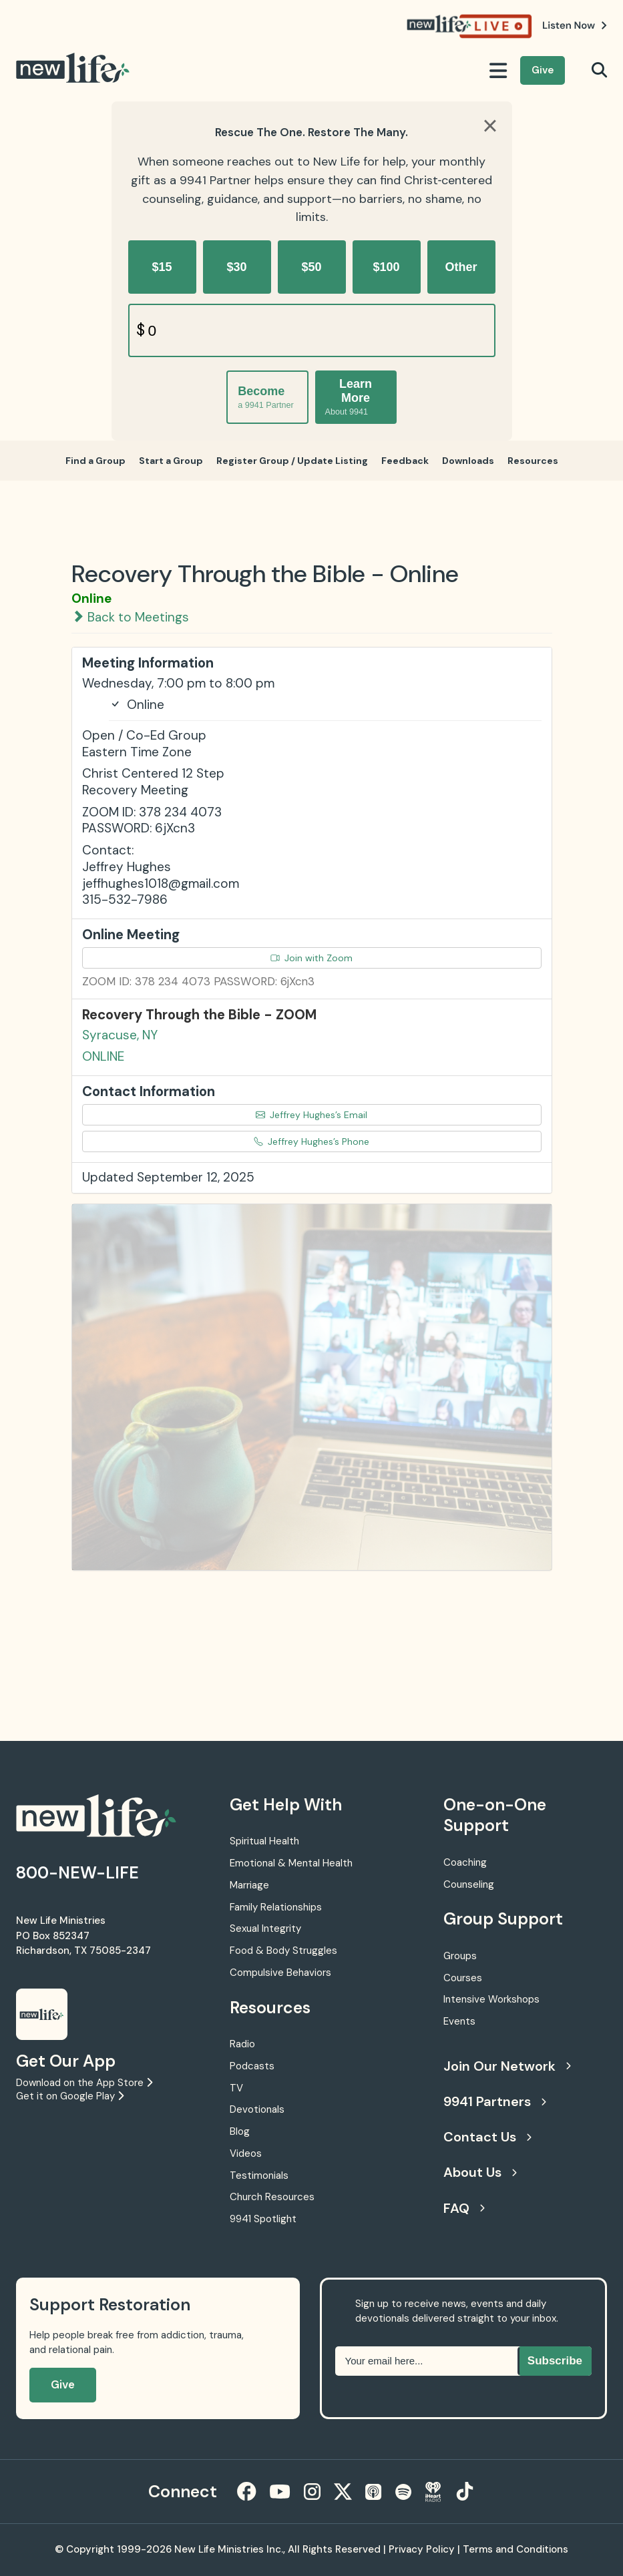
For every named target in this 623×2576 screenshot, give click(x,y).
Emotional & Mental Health (291, 1863)
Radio (242, 2044)
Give (543, 70)
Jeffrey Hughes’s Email (311, 1115)
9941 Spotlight (263, 2219)
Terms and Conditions (515, 2549)
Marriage (249, 1885)
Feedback (405, 461)
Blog (240, 2131)
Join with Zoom (311, 958)
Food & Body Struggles (283, 1950)
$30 (236, 267)
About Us (480, 2172)
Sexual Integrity (265, 1928)
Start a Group (171, 461)
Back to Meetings (130, 617)
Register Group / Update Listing (292, 461)
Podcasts (252, 2066)
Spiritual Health (264, 1841)
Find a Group (95, 461)
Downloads (468, 461)
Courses (462, 1978)
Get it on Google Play (70, 2096)
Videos (246, 2153)
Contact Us (487, 2136)
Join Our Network (507, 2066)
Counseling (468, 1884)
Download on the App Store (84, 2082)
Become (265, 397)
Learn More (349, 397)
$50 (311, 267)
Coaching (465, 1862)
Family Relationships (276, 1907)
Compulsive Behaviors (280, 1972)
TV (236, 2088)
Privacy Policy (422, 2549)
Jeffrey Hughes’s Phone (311, 1141)
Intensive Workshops (491, 1999)
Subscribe (555, 2360)
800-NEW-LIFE (77, 1873)
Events (459, 2021)
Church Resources (272, 2197)
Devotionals (257, 2109)
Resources (532, 461)
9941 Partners (494, 2101)
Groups (460, 1956)
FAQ (464, 2208)
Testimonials (259, 2175)
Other (461, 267)
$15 (162, 267)
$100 (386, 267)
